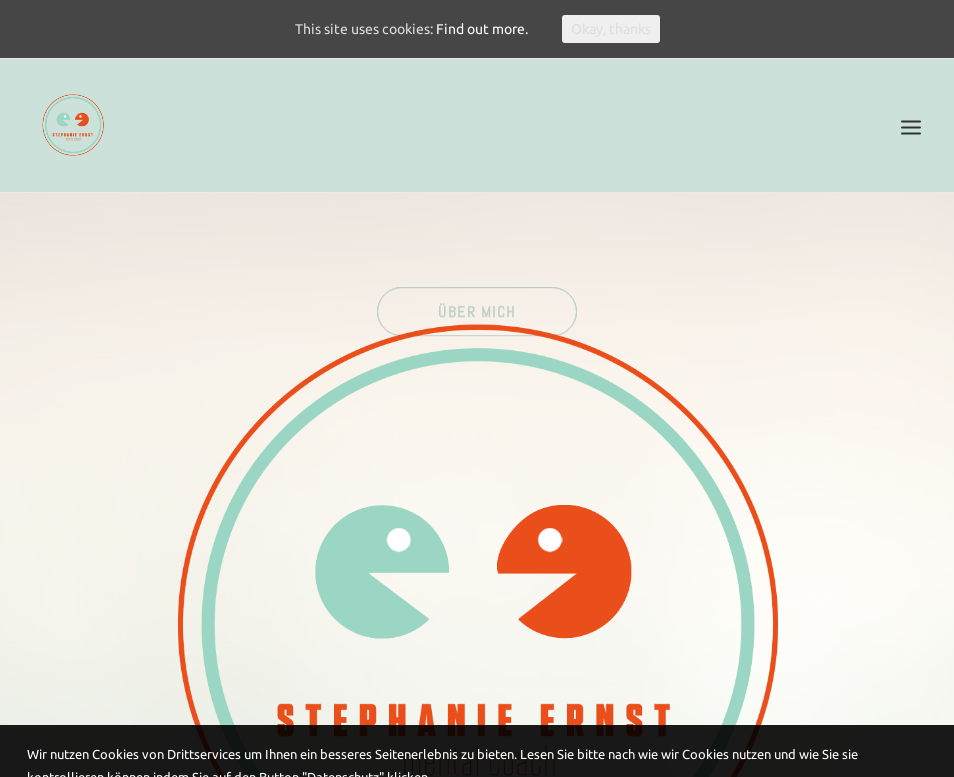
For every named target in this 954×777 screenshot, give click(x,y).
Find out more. (482, 29)
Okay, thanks (611, 29)
